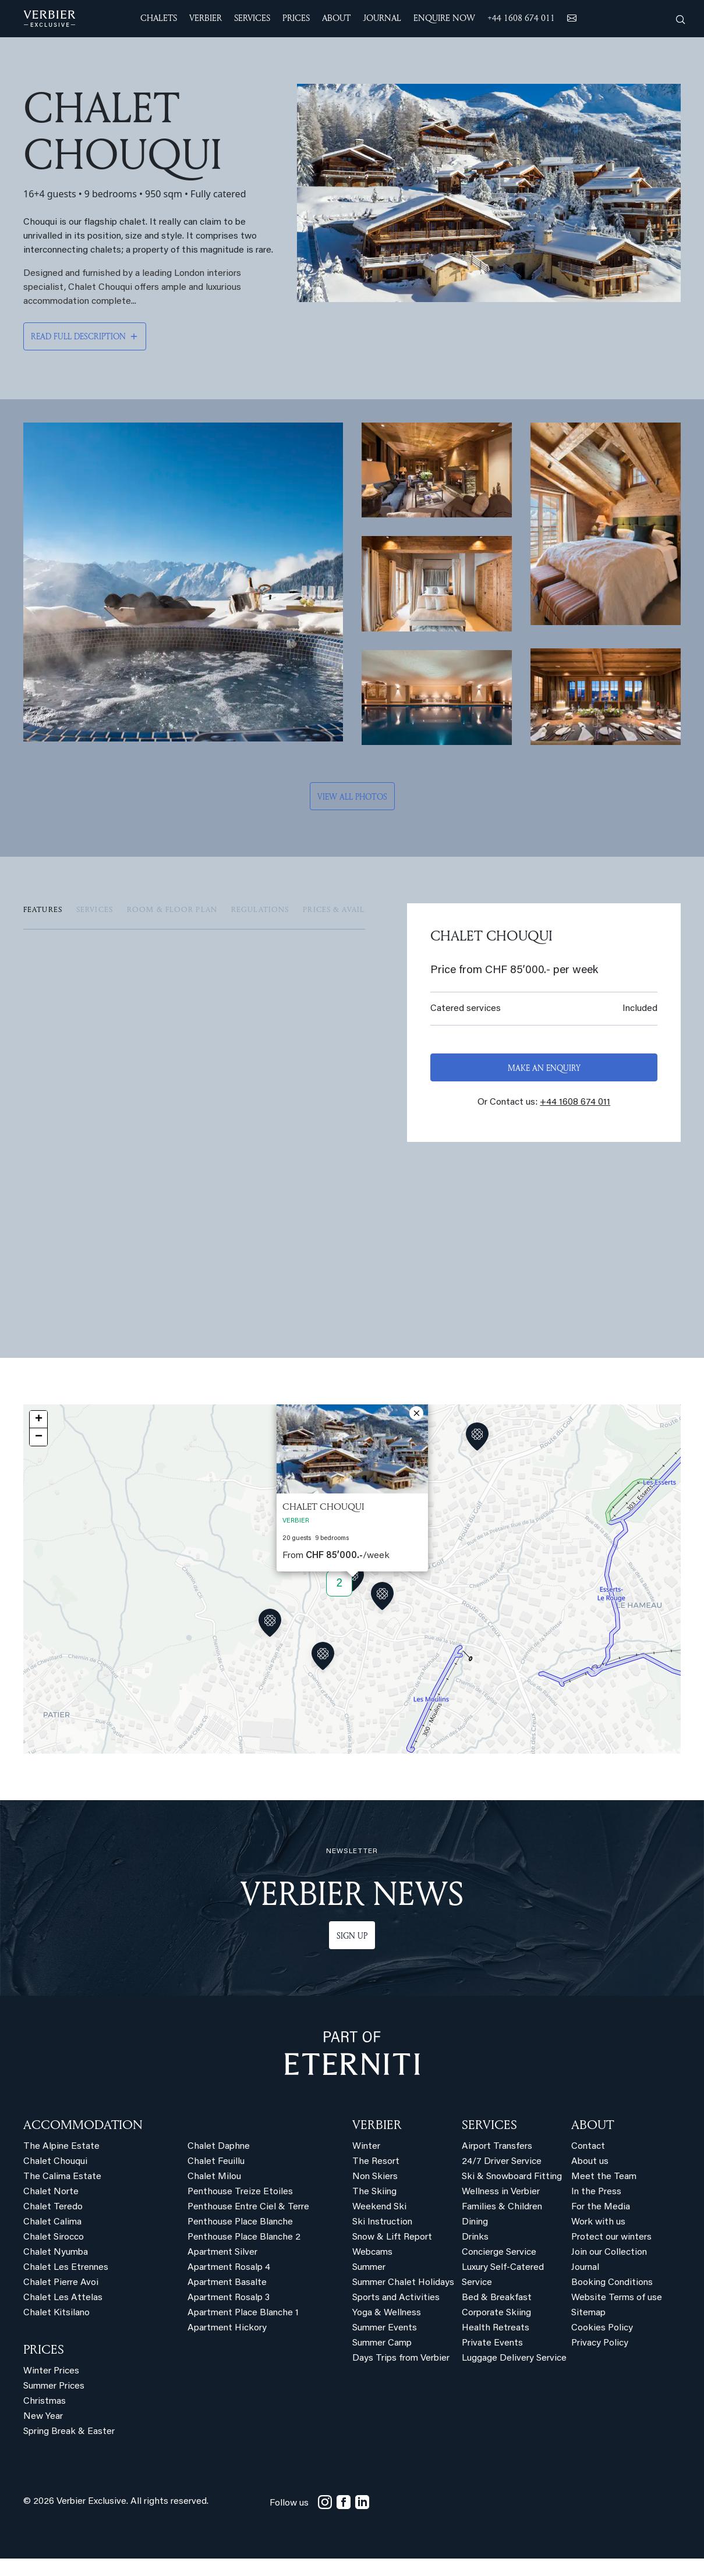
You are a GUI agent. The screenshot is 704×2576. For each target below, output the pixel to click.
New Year (43, 2434)
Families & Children (502, 2224)
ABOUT (592, 2142)
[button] (353, 1596)
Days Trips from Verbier (401, 2375)
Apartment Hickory (227, 2345)
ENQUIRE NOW (444, 18)
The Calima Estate (62, 2194)
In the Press (596, 2209)
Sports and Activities (396, 2315)
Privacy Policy (599, 2360)
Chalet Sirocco (53, 2254)
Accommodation (83, 2142)
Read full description (78, 336)
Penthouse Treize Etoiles (240, 2209)
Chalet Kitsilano (56, 2330)
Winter (366, 2164)
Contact (588, 2164)
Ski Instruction (382, 2239)
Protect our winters (611, 2254)
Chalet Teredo (53, 2224)
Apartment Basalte (227, 2300)
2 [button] (339, 1601)
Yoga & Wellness (386, 2330)
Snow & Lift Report (392, 2254)
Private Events (492, 2360)
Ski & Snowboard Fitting (512, 2194)
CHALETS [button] (158, 18)
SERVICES (489, 2142)
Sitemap (588, 2330)
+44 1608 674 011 (521, 18)
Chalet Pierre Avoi (60, 2300)
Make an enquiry (543, 1065)
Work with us (598, 2239)
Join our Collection (609, 2270)
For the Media (600, 2224)
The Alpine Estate (61, 2164)
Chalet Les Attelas (62, 2315)
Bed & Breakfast (497, 2315)
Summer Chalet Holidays (403, 2300)
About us (590, 2179)
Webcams (372, 2270)
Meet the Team (603, 2194)
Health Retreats (495, 2345)
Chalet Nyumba (55, 2270)
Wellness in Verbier (501, 2209)
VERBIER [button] (205, 18)
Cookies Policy (602, 2345)
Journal (585, 2285)
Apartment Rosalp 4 (229, 2285)
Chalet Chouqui (55, 2179)
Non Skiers (375, 2194)
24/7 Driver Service (502, 2179)
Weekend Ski (379, 2224)
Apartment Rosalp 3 (229, 2315)
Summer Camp (382, 2360)
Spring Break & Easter (69, 2449)
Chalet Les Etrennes (65, 2285)
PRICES (43, 2366)
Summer (368, 2285)
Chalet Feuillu (216, 2179)
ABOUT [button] (336, 18)
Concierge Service (499, 2270)
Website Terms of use (616, 2315)
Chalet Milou (214, 2194)
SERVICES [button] (252, 18)
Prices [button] (296, 18)
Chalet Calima (52, 2239)
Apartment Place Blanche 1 (243, 2330)
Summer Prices (53, 2403)
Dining (475, 2239)
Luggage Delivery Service (514, 2375)
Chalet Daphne (219, 2164)
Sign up (352, 1952)
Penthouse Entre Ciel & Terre (248, 2224)
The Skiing (374, 2209)
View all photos (352, 794)
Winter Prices (51, 2388)
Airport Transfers (497, 2164)
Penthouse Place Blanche (240, 2239)
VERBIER (377, 2142)
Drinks (475, 2254)
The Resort (375, 2179)
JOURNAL (382, 18)
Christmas (44, 2419)
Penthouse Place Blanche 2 (244, 2254)
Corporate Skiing (496, 2330)
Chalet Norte (51, 2209)
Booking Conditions (612, 2300)
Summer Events (384, 2345)
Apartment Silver (222, 2270)
